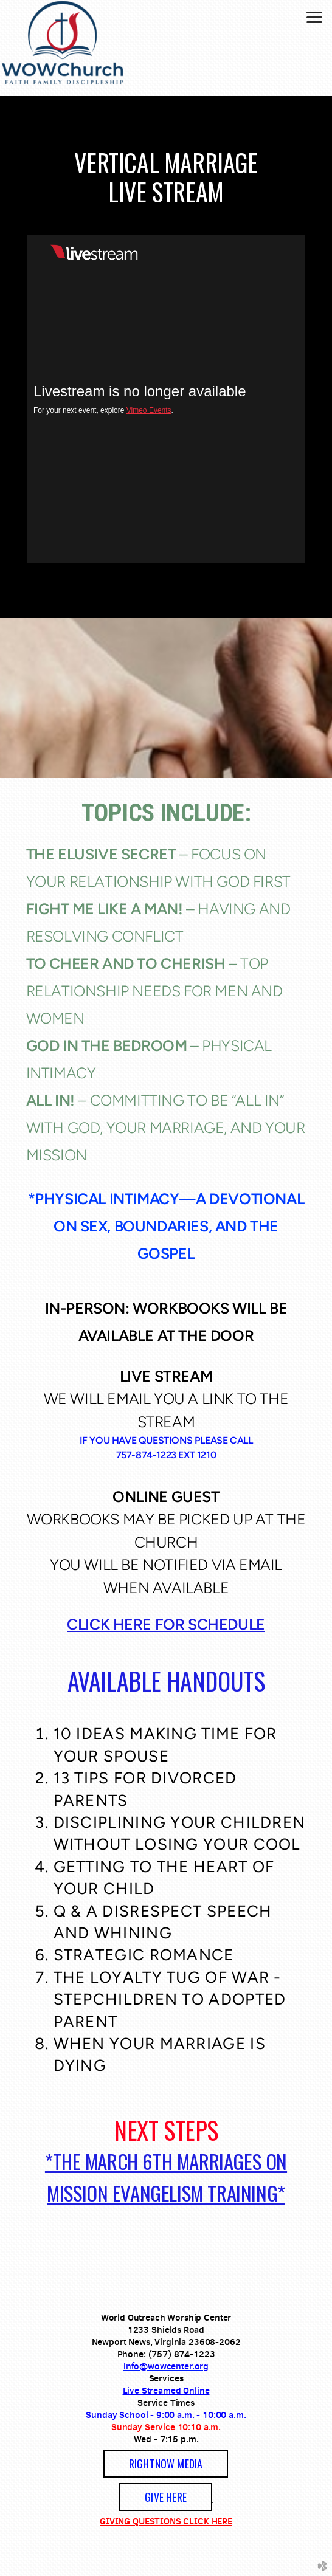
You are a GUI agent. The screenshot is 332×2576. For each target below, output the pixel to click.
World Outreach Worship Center (166, 2317)
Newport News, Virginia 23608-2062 (166, 2341)
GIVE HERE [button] (166, 2497)
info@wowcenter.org (166, 2366)
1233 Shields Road (166, 2329)
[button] (166, 2464)
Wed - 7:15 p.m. (166, 2439)
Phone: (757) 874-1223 (166, 2353)
